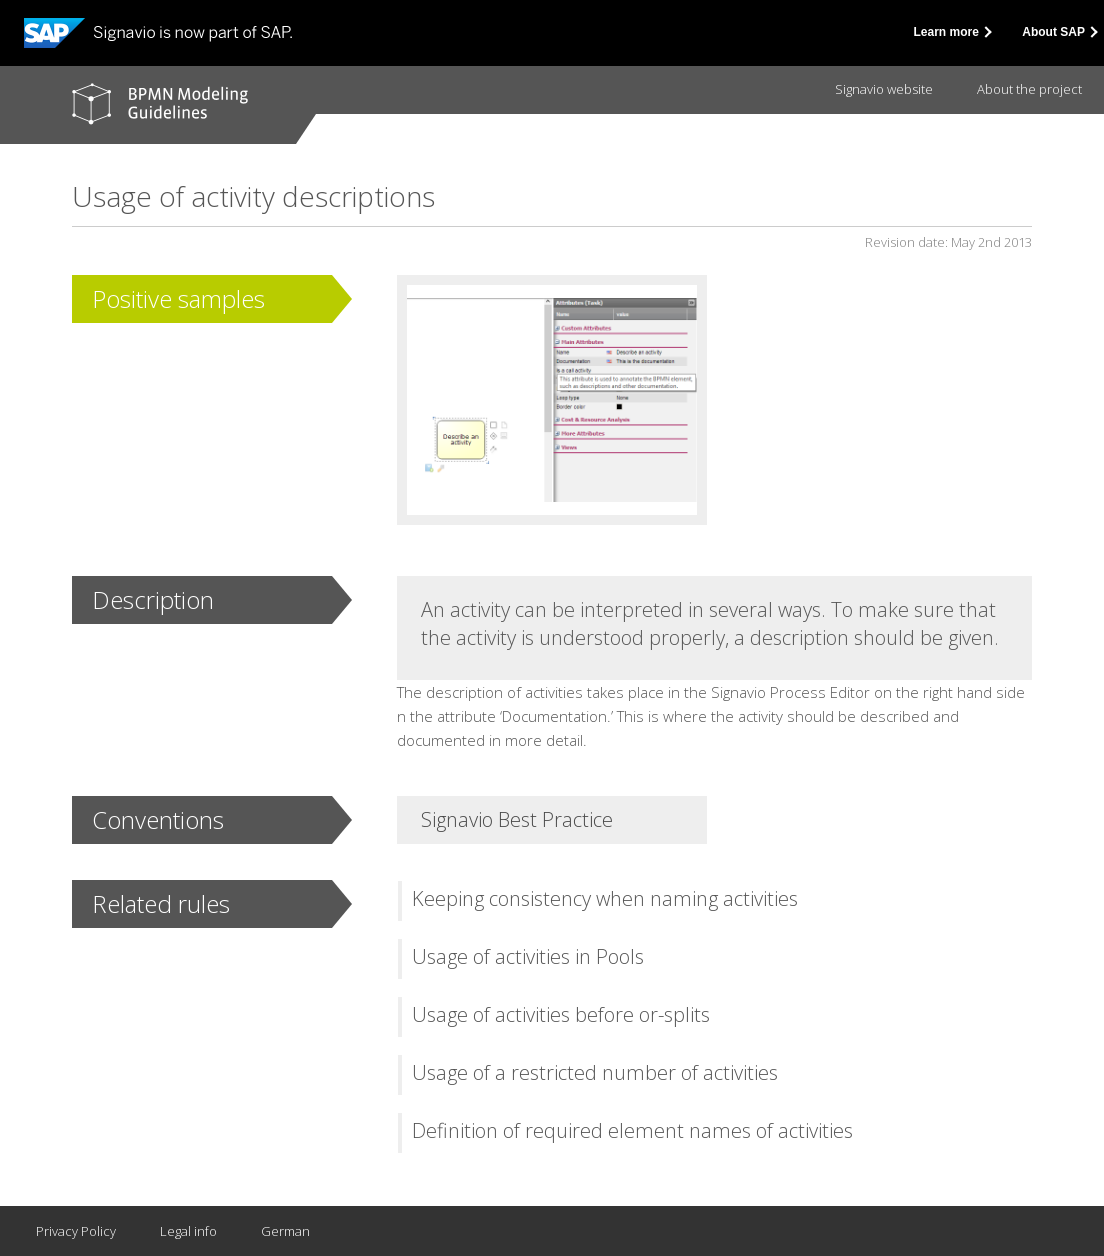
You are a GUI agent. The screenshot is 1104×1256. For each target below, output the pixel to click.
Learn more (952, 32)
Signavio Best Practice (517, 819)
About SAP (1059, 32)
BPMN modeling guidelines (160, 104)
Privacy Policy (76, 1231)
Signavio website (884, 89)
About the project (1029, 89)
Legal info (188, 1231)
